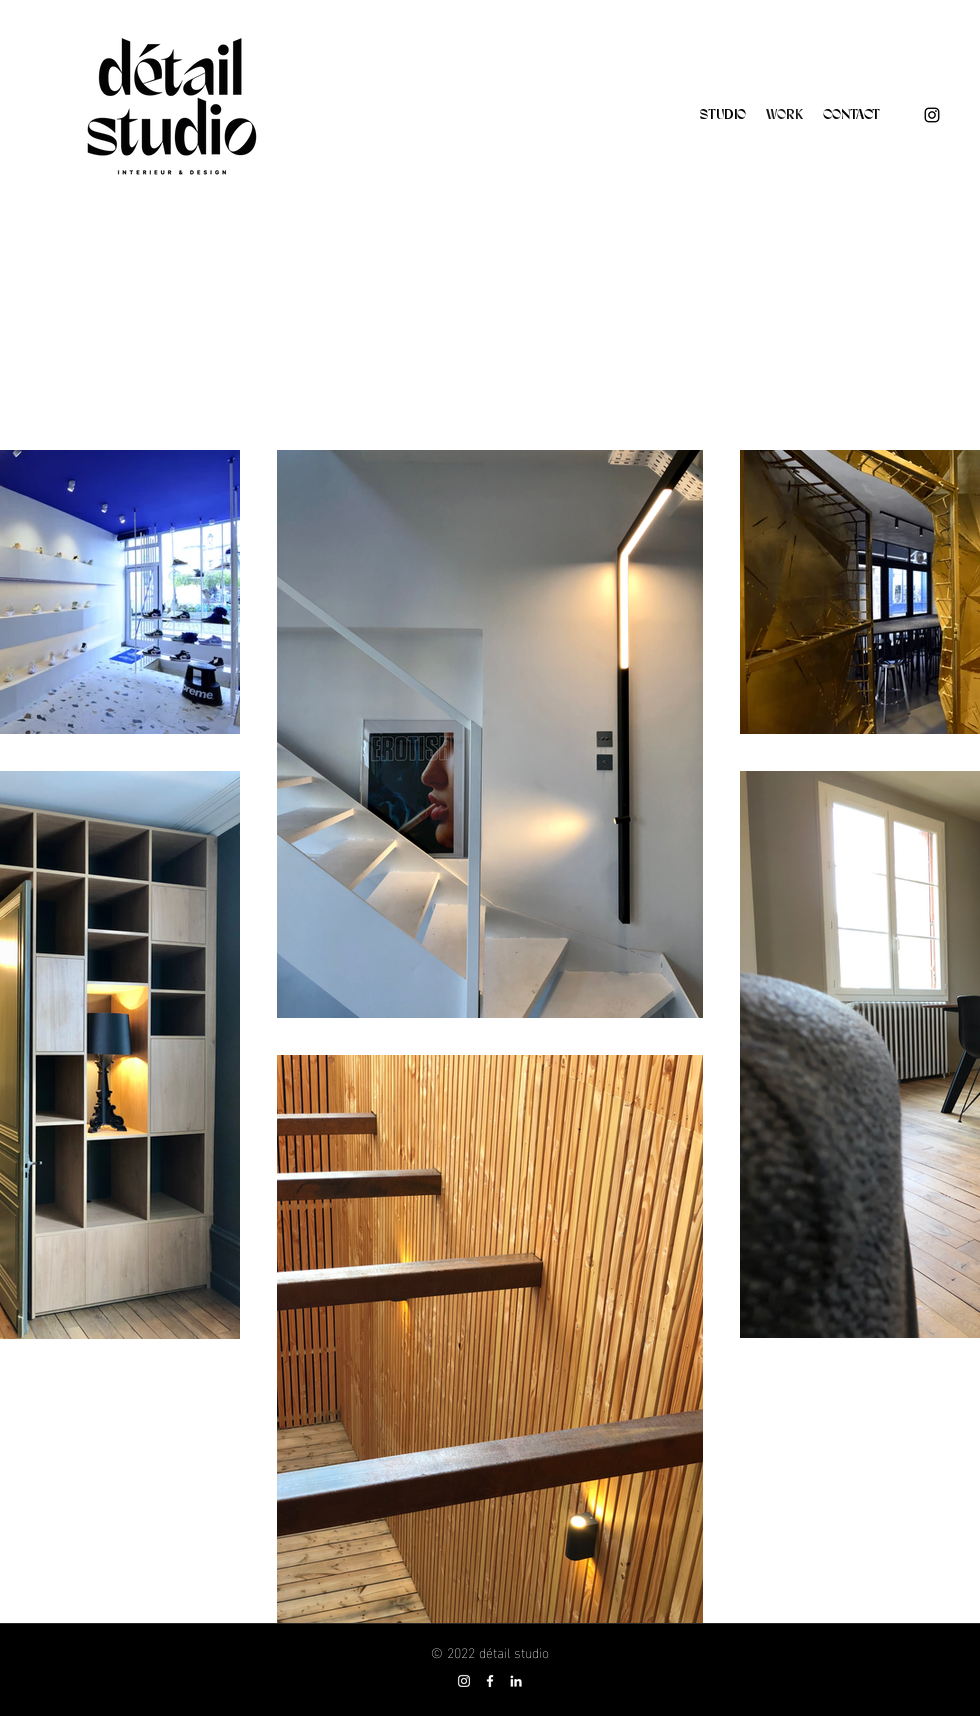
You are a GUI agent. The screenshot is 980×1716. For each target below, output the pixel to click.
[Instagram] (932, 115)
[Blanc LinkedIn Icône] (516, 1681)
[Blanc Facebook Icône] (490, 1681)
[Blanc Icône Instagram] (464, 1681)
